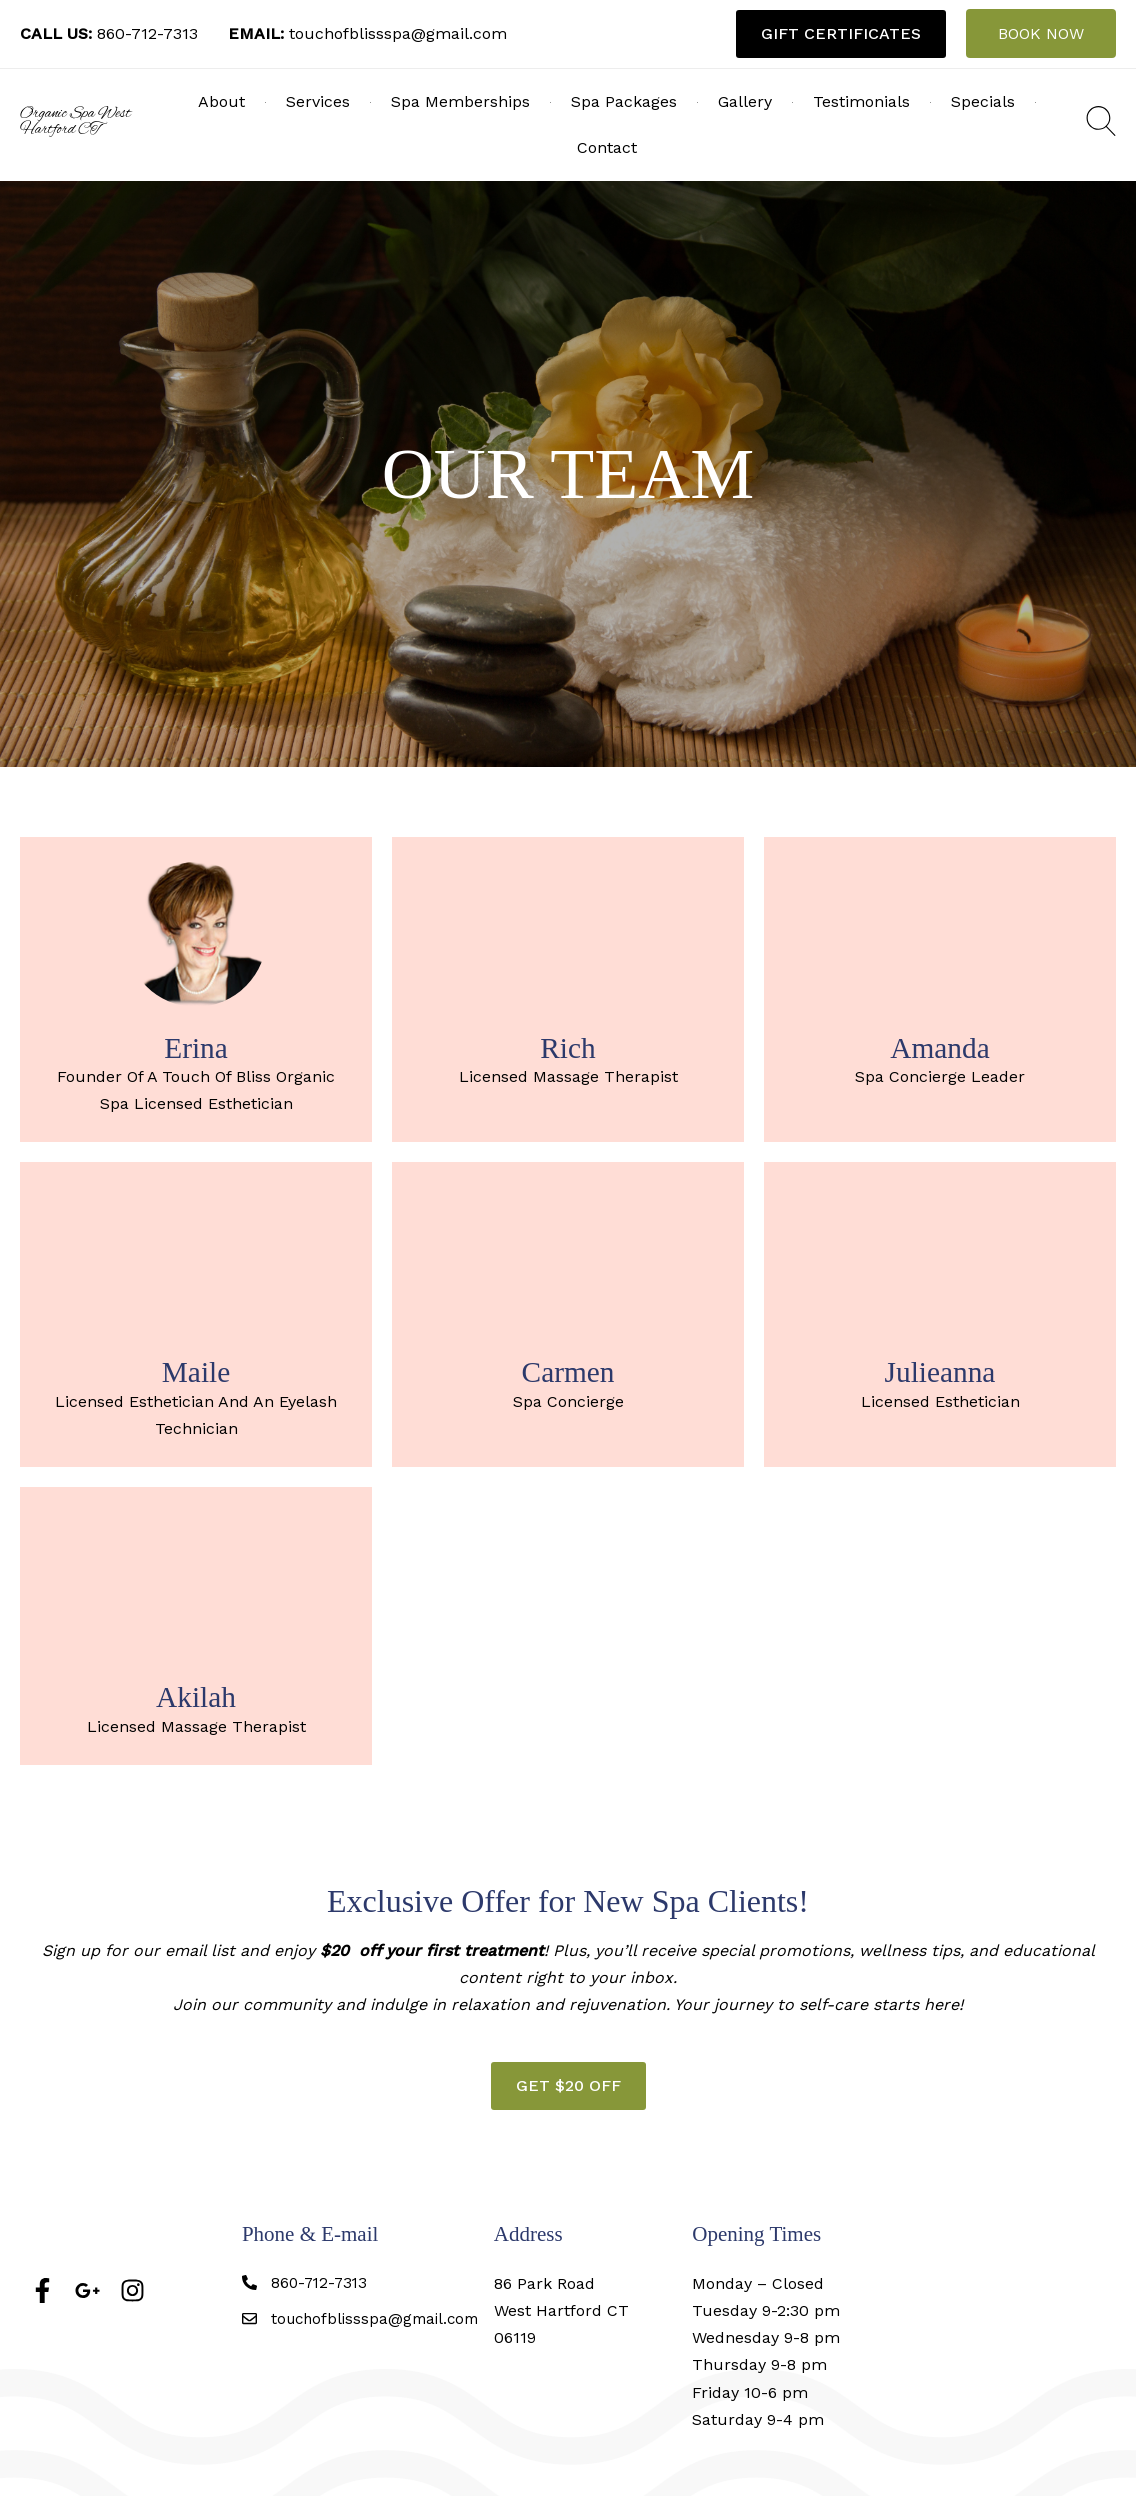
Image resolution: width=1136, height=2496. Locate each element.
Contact (607, 147)
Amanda (940, 1047)
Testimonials (861, 101)
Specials (983, 101)
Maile (196, 1371)
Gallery (745, 101)
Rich (568, 1047)
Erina (195, 1047)
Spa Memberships (460, 101)
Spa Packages (624, 101)
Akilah (195, 1696)
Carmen (567, 1371)
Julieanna (940, 1371)
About (221, 101)
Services (318, 101)
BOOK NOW (1041, 33)
